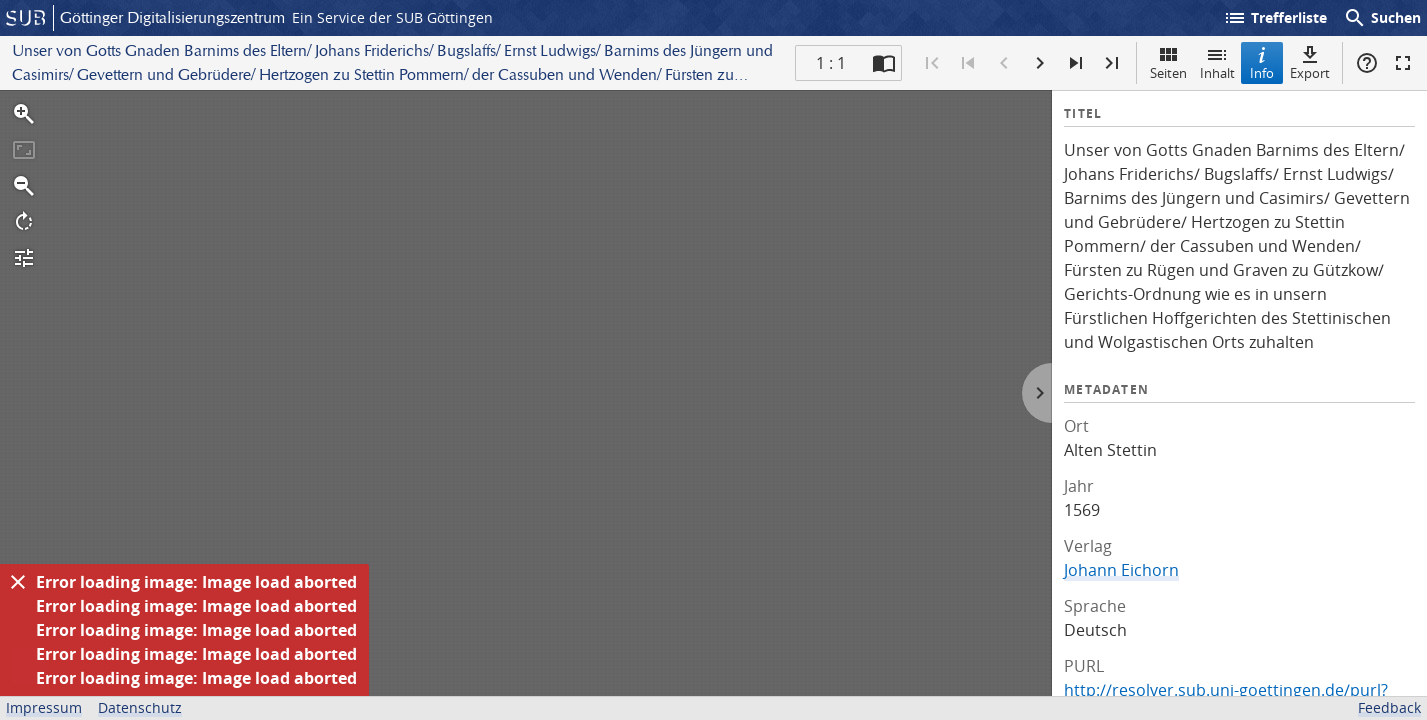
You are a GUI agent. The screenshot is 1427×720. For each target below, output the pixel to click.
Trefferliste (1275, 18)
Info (1262, 62)
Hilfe (1367, 63)
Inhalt (1217, 62)
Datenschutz (140, 707)
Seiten (1168, 62)
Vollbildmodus (1403, 63)
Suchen (1382, 18)
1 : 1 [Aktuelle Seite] (831, 63)
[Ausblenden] (18, 582)
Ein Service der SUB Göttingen (392, 17)
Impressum (44, 707)
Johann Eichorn (1121, 570)
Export (1310, 62)
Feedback (1389, 707)
